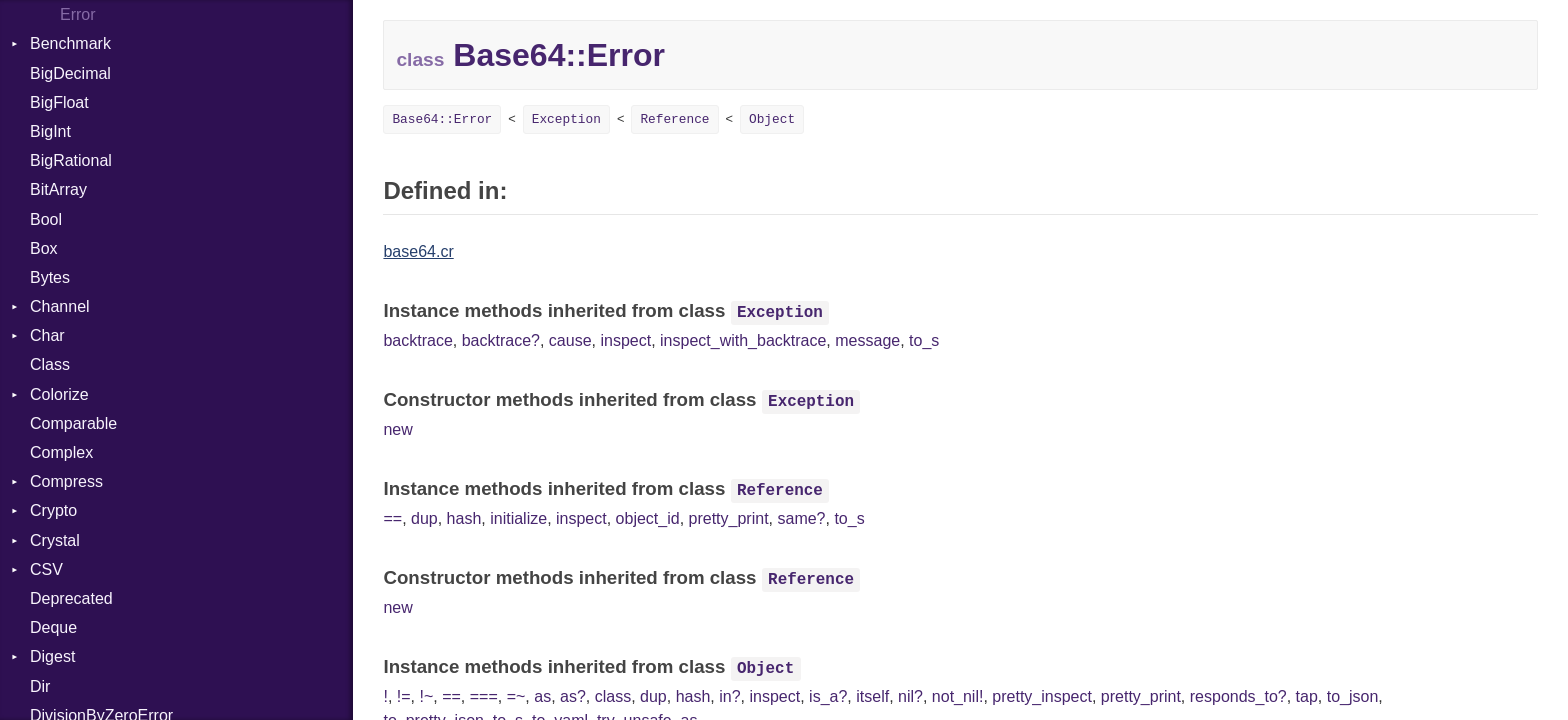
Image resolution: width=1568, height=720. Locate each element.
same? (801, 518)
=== (484, 696)
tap (1307, 696)
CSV (46, 569)
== (392, 518)
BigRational (71, 160)
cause (570, 340)
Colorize (59, 394)
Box (44, 248)
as (542, 696)
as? (573, 696)
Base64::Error (442, 119)
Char (47, 335)
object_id (648, 518)
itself (872, 696)
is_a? (828, 696)
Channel (60, 306)
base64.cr (418, 251)
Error (78, 14)
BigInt (50, 131)
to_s (924, 340)
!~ (426, 696)
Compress (66, 481)
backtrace (417, 340)
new (397, 429)
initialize (518, 518)
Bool (46, 219)
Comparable (73, 423)
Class (50, 364)
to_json (1353, 696)
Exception (566, 119)
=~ (516, 696)
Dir (40, 686)
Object (772, 119)
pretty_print (729, 518)
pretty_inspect (1042, 696)
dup (424, 518)
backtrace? (501, 340)
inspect (625, 340)
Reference (674, 119)
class (613, 696)
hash (464, 518)
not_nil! (958, 696)
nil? (910, 696)
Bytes (50, 277)
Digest (52, 656)
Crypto (53, 510)
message (867, 340)
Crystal (55, 540)
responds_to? (1238, 696)
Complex (61, 452)
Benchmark (70, 43)
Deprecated (71, 598)
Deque (53, 627)
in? (729, 696)
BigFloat (59, 102)
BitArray (58, 189)
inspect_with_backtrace (743, 340)
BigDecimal (70, 73)
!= (404, 696)
